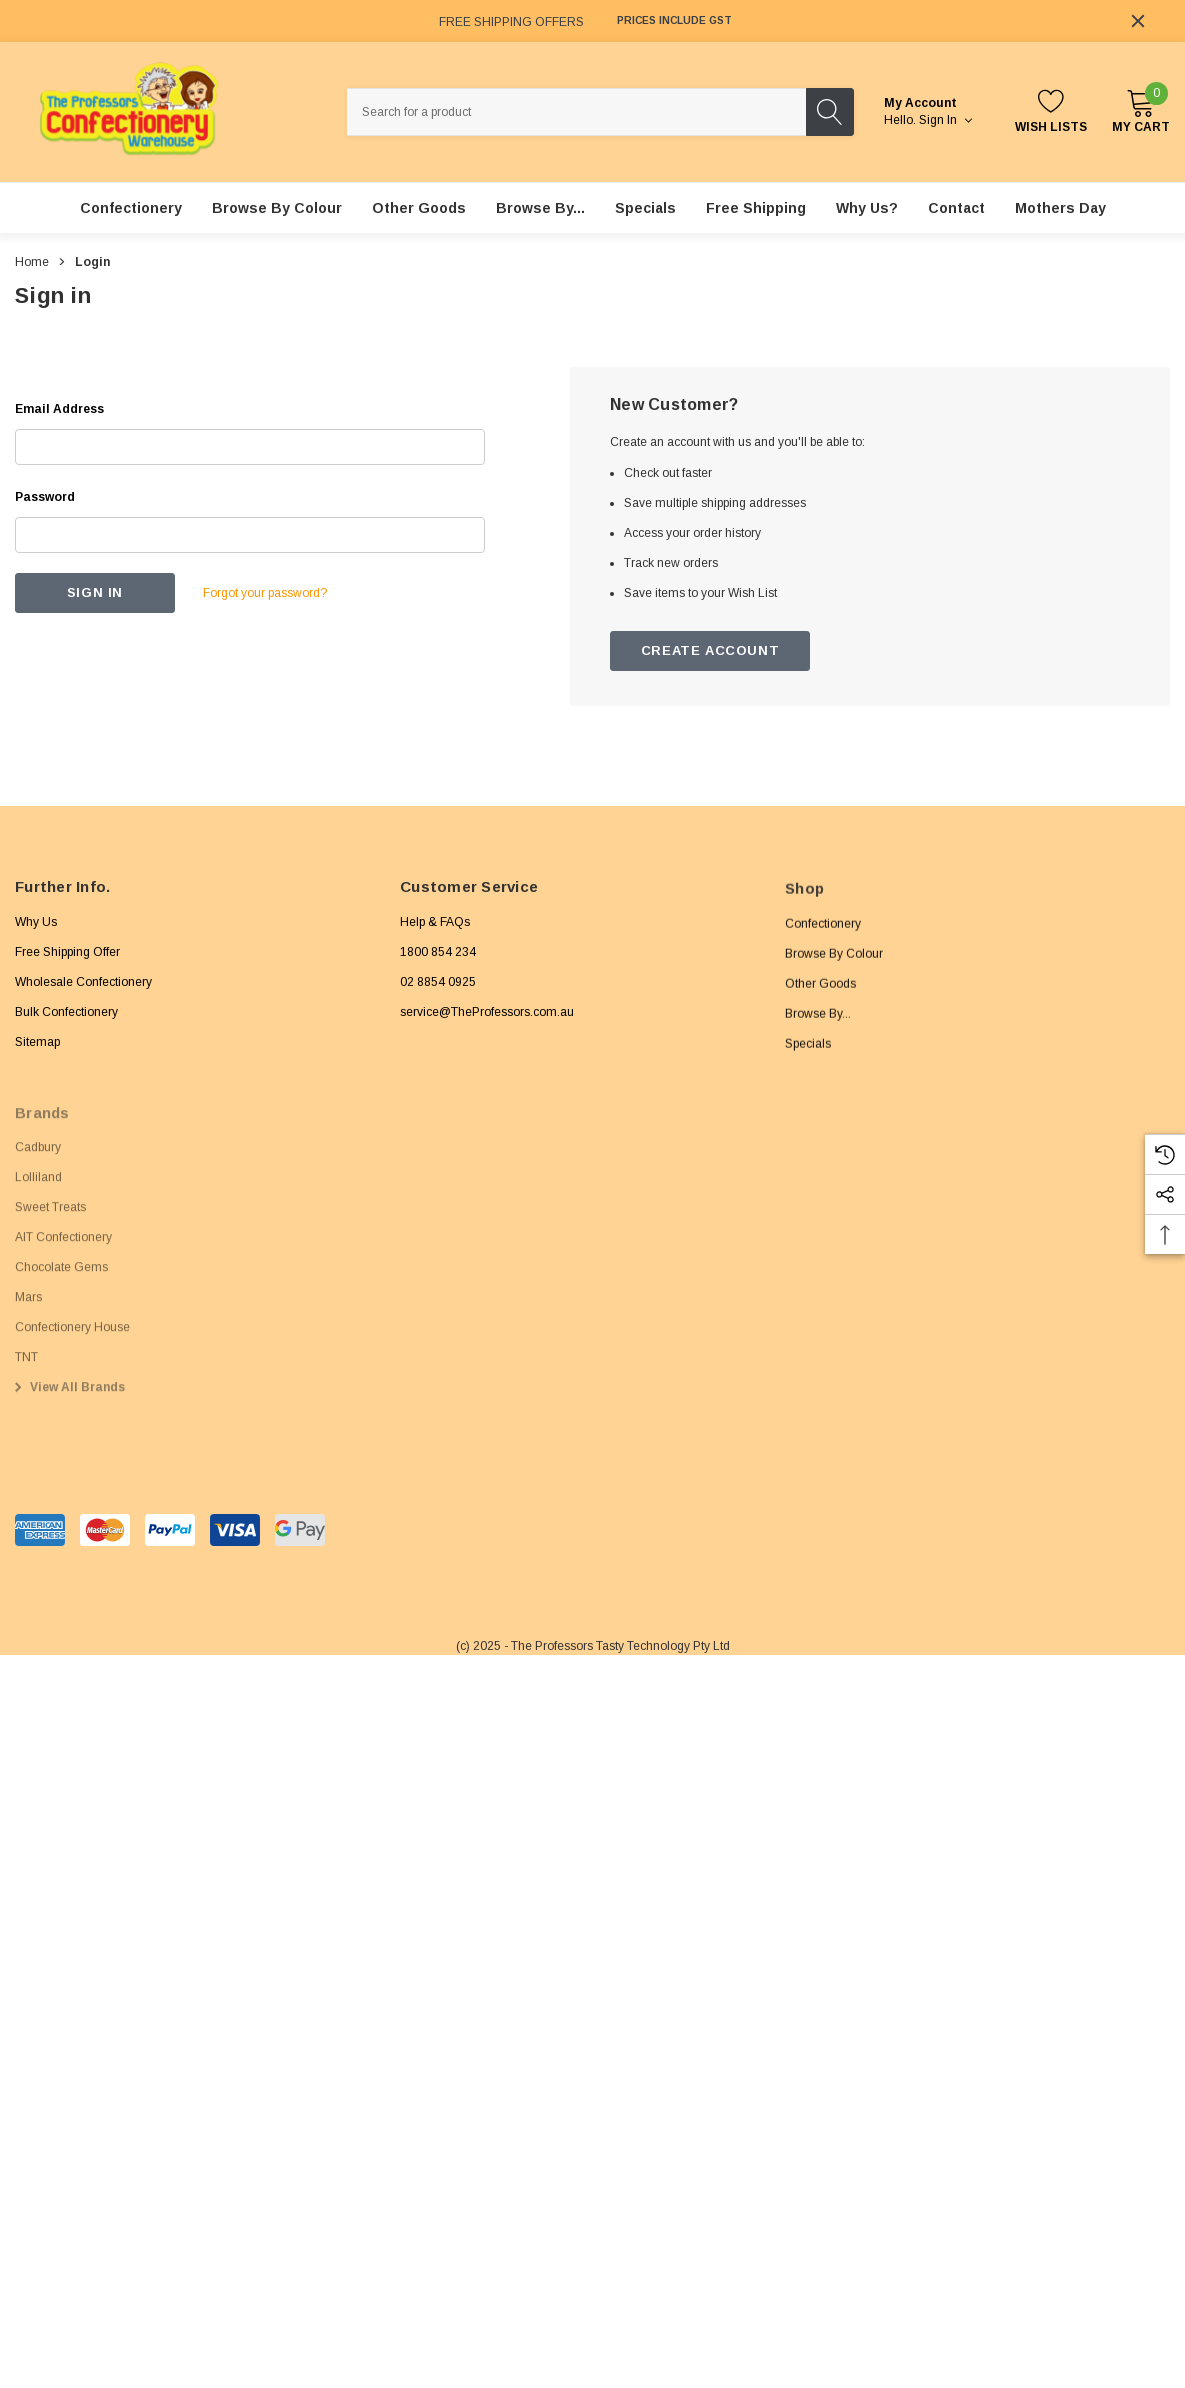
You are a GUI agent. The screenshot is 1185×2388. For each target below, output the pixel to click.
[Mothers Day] (1060, 208)
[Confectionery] (131, 208)
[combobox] (577, 112)
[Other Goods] (419, 208)
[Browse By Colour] (277, 208)
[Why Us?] (867, 208)
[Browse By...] (540, 208)
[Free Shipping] (756, 208)
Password (45, 497)
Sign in (945, 120)
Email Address (59, 409)
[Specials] (645, 208)
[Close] (1138, 21)
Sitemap (37, 1055)
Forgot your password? (265, 593)
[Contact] (956, 208)
